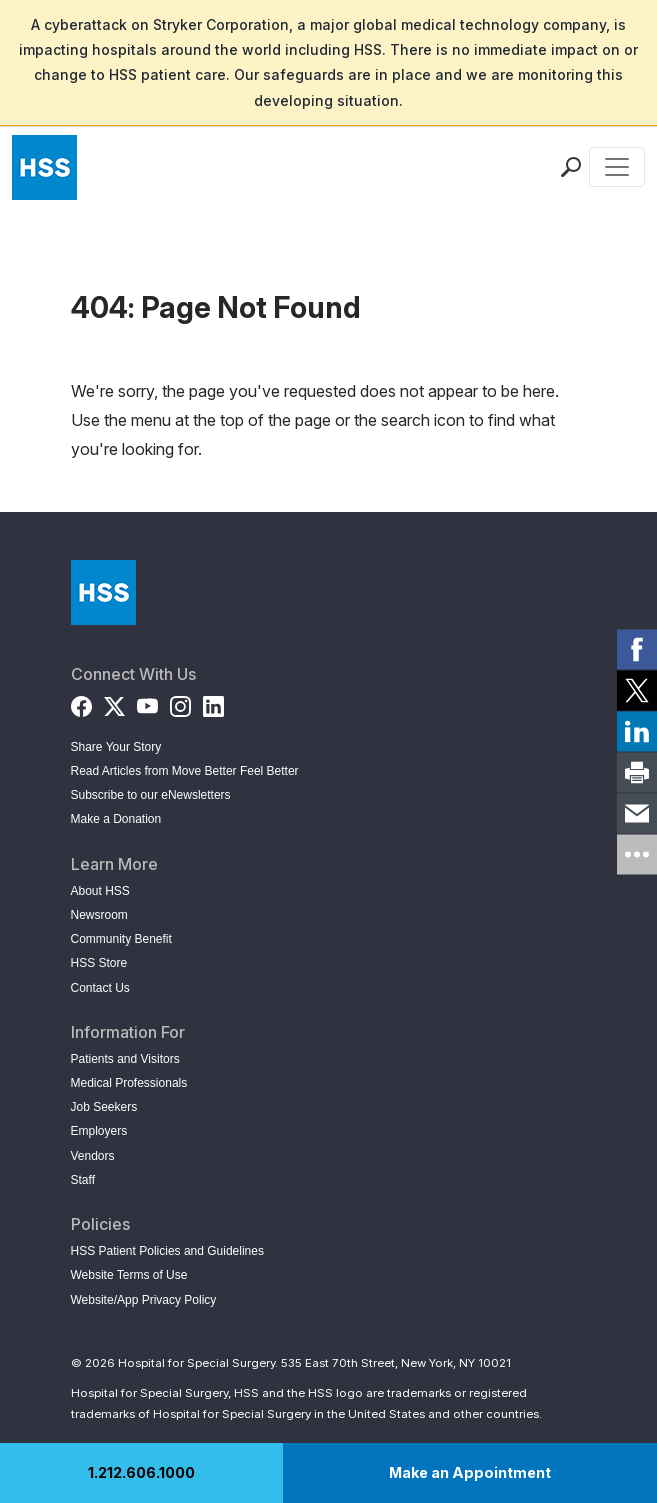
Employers (99, 1131)
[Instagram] (180, 702)
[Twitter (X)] (114, 702)
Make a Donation (116, 819)
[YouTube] (147, 702)
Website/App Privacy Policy (144, 1300)
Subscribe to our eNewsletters (151, 795)
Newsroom (99, 915)
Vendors (93, 1156)
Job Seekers (104, 1107)
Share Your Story (116, 747)
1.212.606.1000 (141, 1472)
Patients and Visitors (125, 1059)
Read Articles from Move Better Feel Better (185, 771)
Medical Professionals (129, 1083)
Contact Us (100, 988)
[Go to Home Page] (103, 592)
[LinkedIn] (213, 702)
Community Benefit (121, 939)
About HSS (100, 891)
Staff (83, 1180)
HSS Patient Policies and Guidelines (167, 1251)
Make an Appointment (470, 1472)
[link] (637, 649)
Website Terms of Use (129, 1275)
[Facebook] (81, 702)
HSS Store (99, 963)
